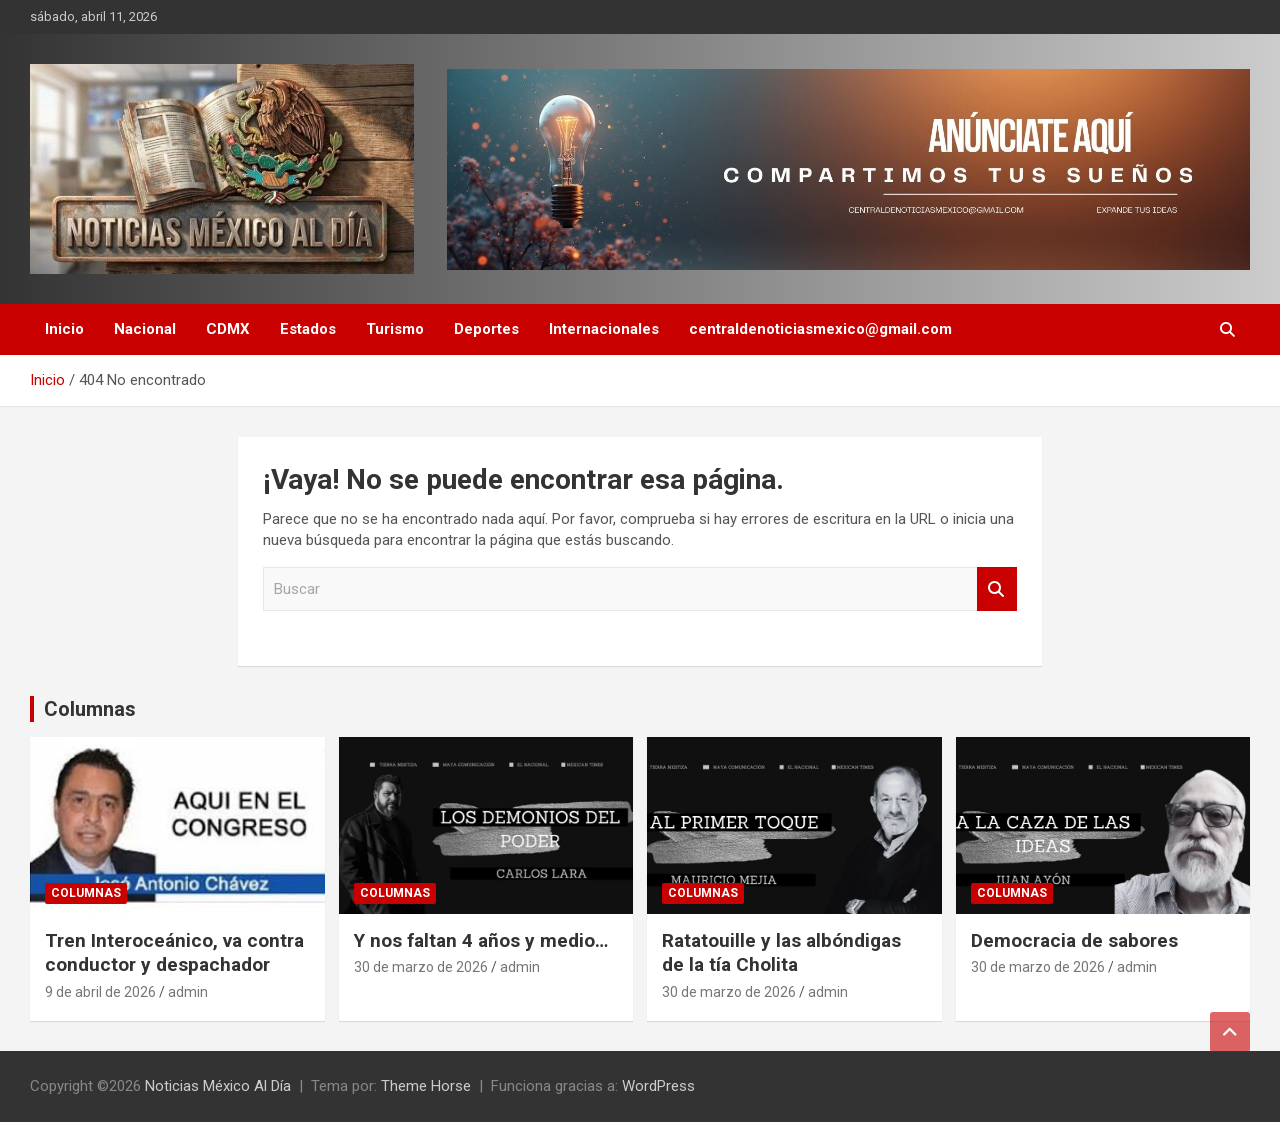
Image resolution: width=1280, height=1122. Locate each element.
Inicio (64, 329)
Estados (308, 329)
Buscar (997, 589)
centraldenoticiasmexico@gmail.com (820, 329)
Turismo (395, 329)
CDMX (228, 329)
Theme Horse (426, 1086)
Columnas (90, 709)
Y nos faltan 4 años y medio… (481, 940)
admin (188, 992)
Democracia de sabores (1074, 940)
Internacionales (604, 329)
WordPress (658, 1086)
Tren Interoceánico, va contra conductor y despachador (174, 953)
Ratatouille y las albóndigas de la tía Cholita (781, 953)
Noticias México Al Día (218, 1086)
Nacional (145, 329)
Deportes (486, 329)
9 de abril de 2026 (100, 992)
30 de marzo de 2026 (421, 967)
